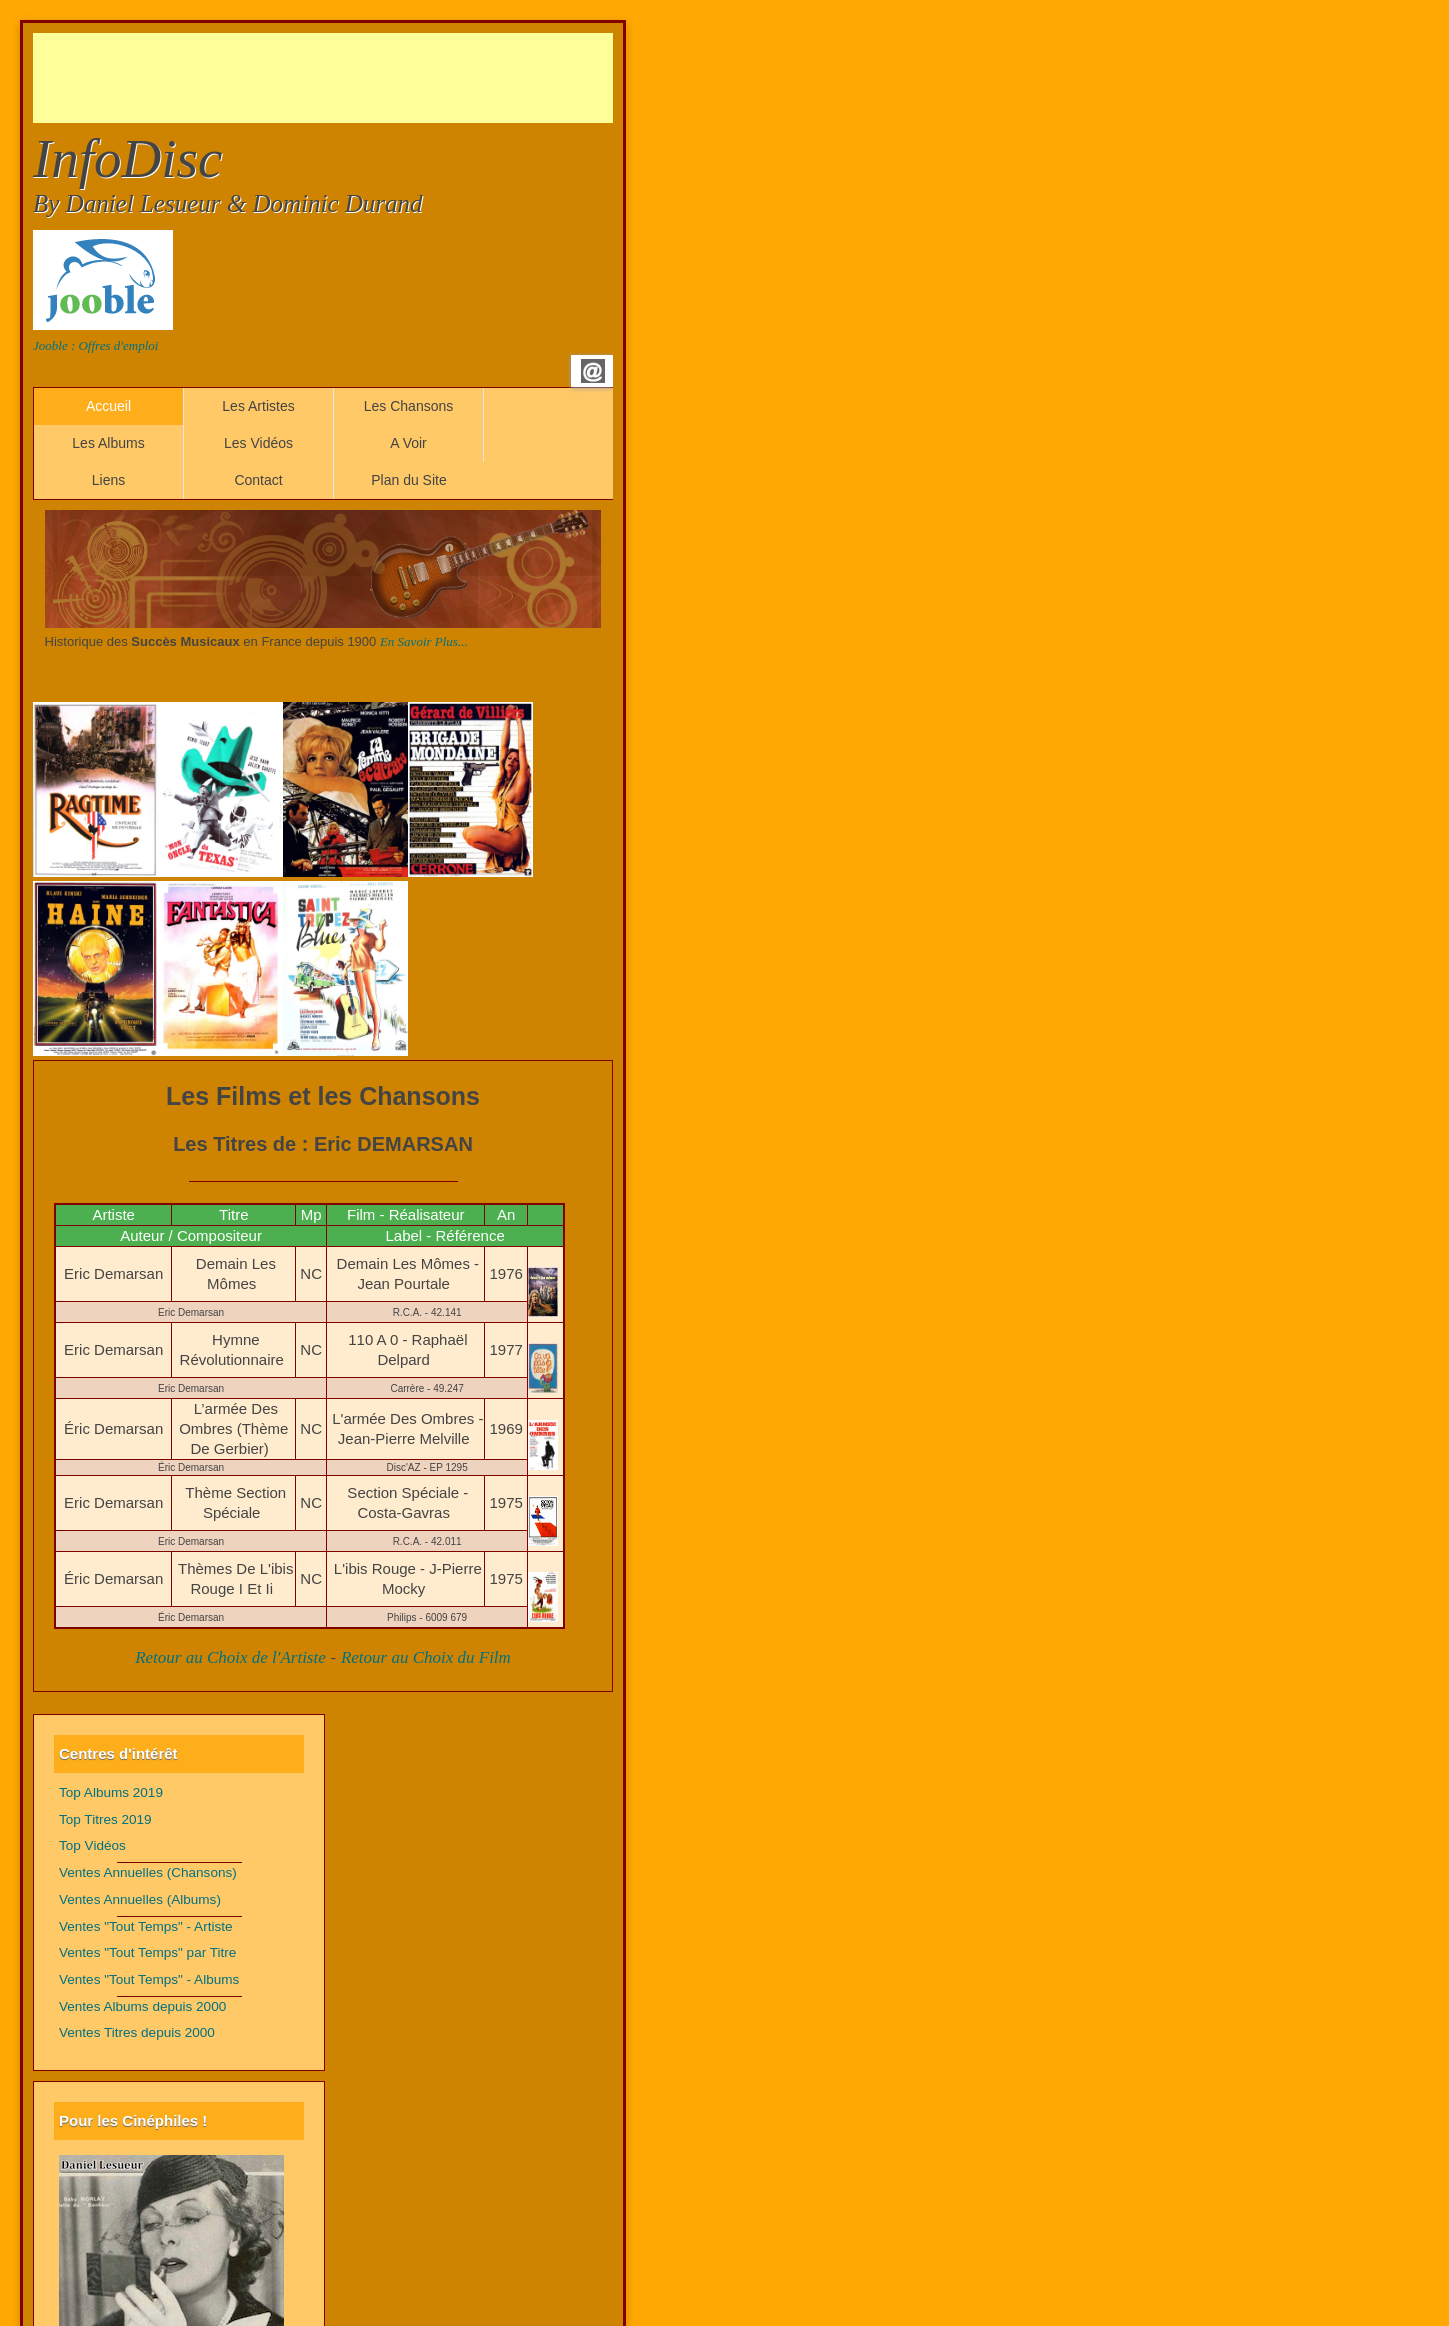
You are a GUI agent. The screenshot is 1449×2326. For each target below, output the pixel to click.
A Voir (408, 443)
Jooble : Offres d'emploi (95, 345)
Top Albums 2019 (111, 1792)
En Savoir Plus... (424, 641)
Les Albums (108, 443)
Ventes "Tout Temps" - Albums (149, 1979)
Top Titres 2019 (105, 1819)
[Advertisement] (397, 78)
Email (593, 371)
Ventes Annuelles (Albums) (140, 1899)
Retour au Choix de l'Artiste (230, 1657)
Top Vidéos (92, 1845)
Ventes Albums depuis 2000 (142, 2006)
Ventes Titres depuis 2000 (137, 2032)
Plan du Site (409, 480)
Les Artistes (258, 406)
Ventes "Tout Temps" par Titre (147, 1952)
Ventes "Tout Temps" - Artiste (146, 1926)
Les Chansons (409, 406)
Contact (258, 480)
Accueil (108, 406)
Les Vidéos (258, 443)
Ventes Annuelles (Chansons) (148, 1872)
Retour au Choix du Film (426, 1657)
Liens (108, 480)
